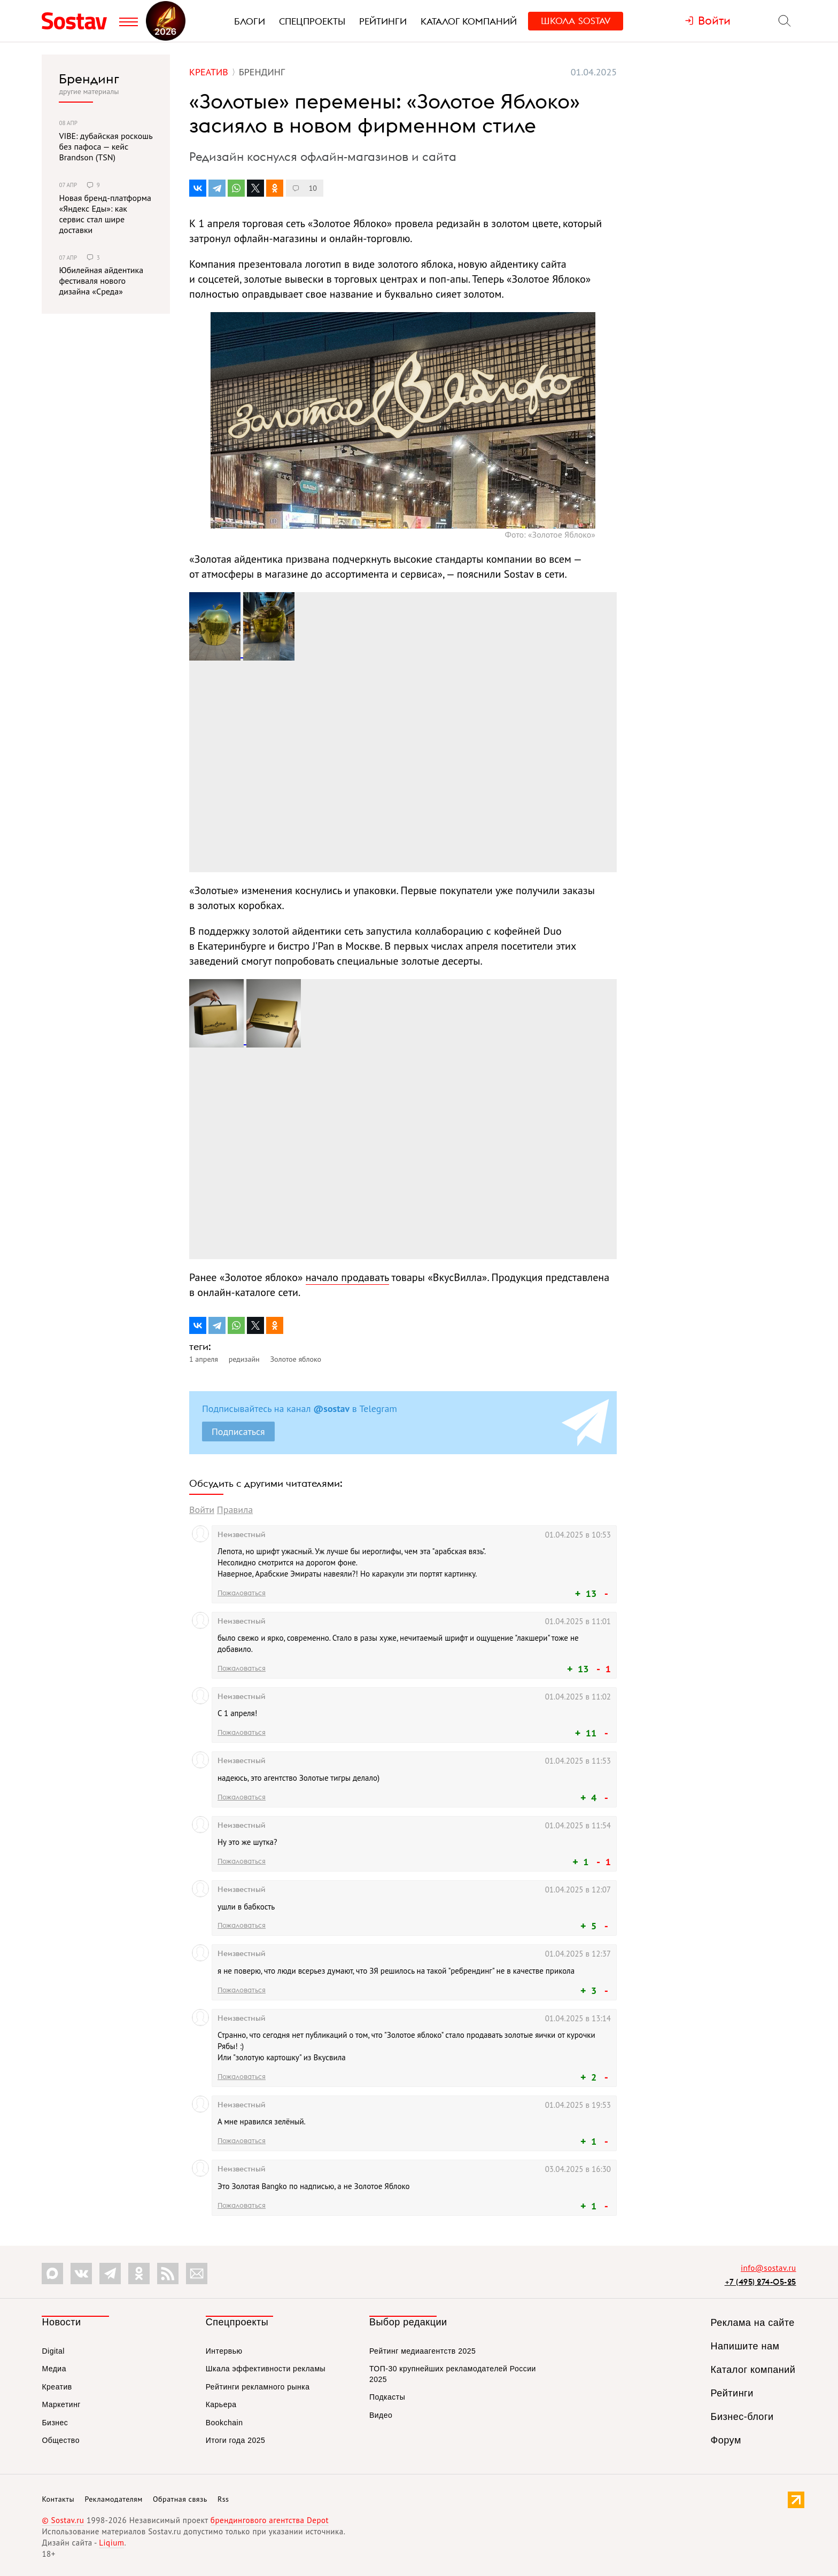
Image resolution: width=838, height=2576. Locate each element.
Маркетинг (61, 2404)
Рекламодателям (113, 2499)
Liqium (111, 2543)
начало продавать (347, 1277)
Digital (53, 2351)
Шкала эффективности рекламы (265, 2368)
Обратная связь (180, 2499)
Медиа (54, 2368)
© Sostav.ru (63, 2520)
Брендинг (89, 79)
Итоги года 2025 (236, 2440)
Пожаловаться (242, 1592)
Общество (61, 2440)
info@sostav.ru (768, 2268)
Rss (223, 2499)
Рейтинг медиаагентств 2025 (422, 2351)
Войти (201, 1509)
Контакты (58, 2499)
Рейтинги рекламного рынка (258, 2387)
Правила (235, 1509)
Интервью (224, 2351)
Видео (380, 2415)
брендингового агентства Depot (270, 2520)
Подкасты (387, 2397)
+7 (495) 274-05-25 (760, 2282)
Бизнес (55, 2422)
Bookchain (224, 2422)
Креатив (57, 2387)
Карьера (221, 2404)
